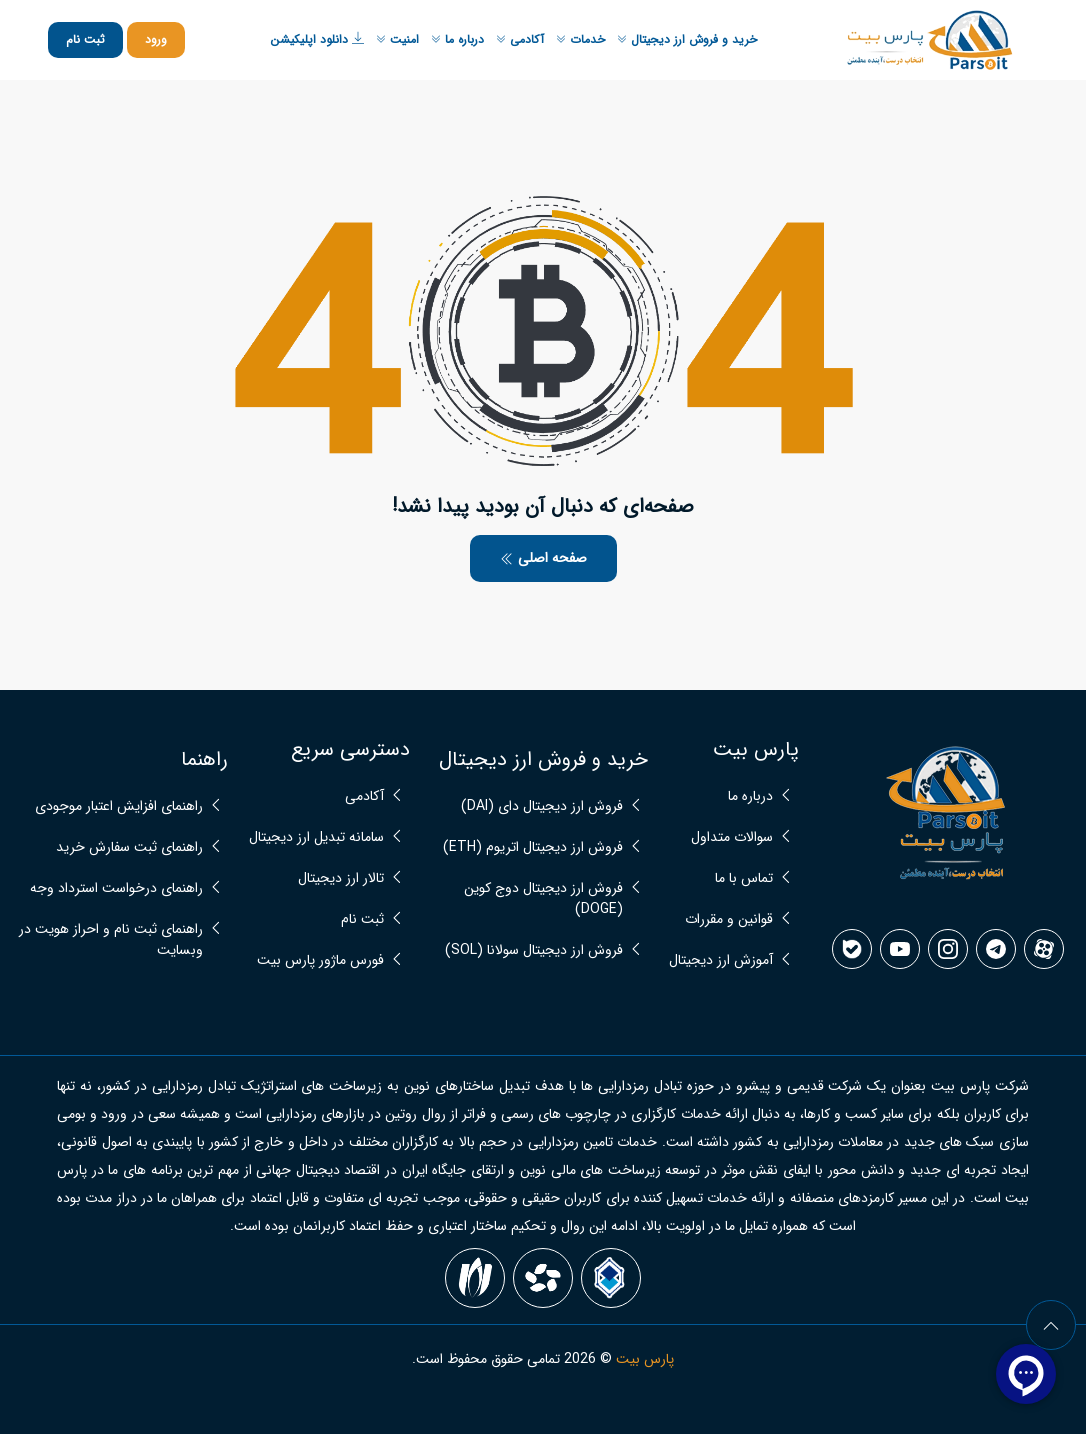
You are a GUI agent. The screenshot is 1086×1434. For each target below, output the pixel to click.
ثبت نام (85, 39)
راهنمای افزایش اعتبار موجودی (119, 806)
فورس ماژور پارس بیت (320, 960)
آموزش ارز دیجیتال (721, 960)
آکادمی (520, 39)
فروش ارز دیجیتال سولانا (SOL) (534, 950)
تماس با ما (744, 878)
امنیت (397, 39)
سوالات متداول (732, 837)
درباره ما (457, 39)
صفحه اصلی (543, 558)
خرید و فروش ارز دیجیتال (687, 39)
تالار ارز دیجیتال (341, 878)
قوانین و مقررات (729, 919)
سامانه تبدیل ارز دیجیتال (316, 837)
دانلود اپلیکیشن (317, 39)
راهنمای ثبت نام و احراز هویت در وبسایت (111, 940)
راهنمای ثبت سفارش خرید (129, 847)
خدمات (580, 39)
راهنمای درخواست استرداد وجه (116, 888)
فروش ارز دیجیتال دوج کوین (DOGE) (543, 899)
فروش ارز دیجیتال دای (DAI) (542, 806)
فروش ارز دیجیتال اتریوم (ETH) (533, 847)
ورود (156, 39)
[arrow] (1051, 1325)
